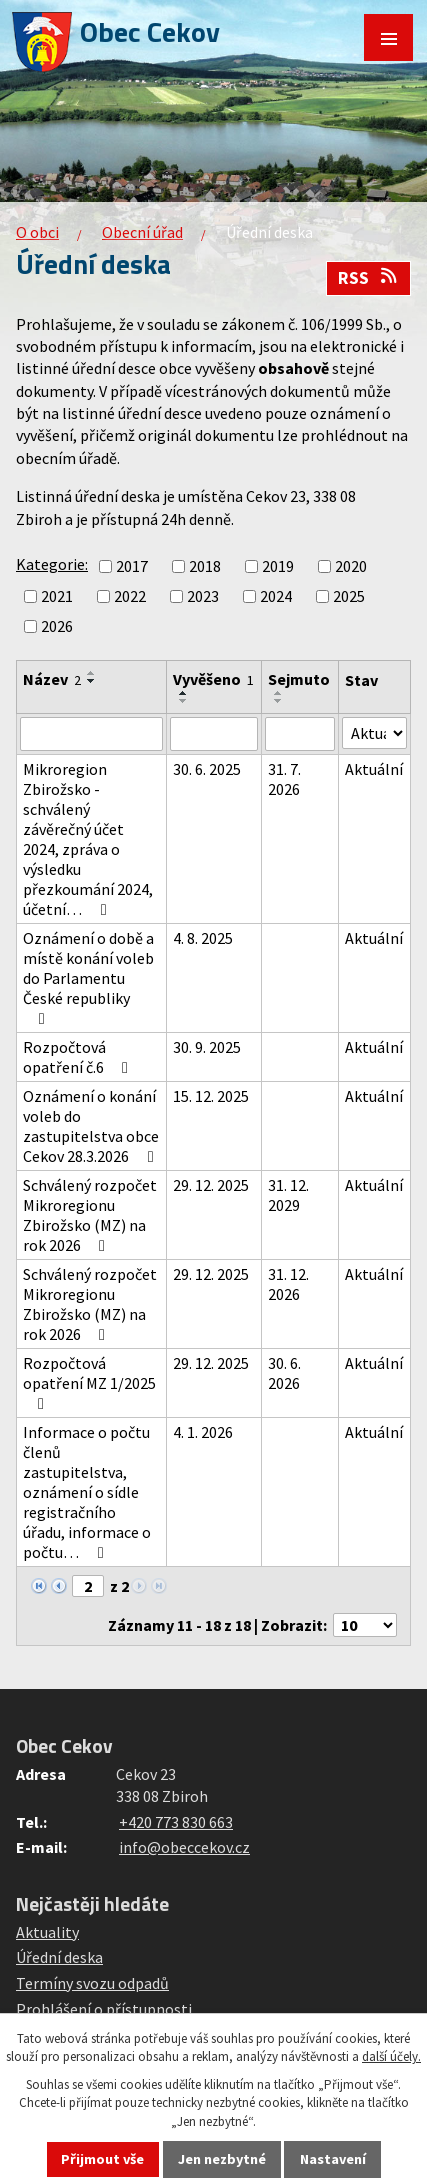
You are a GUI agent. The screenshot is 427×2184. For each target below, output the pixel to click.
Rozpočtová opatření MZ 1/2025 (89, 1382)
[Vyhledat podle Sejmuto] (299, 734)
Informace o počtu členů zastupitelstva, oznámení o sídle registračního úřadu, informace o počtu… (87, 1492)
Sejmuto (299, 679)
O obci (37, 232)
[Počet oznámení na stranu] (365, 1625)
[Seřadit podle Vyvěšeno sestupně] (184, 701)
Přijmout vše (102, 2159)
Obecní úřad (142, 232)
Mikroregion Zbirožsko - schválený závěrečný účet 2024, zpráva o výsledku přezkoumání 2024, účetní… (88, 839)
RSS (369, 278)
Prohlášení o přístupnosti (104, 2009)
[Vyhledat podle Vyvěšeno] (214, 734)
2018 (205, 566)
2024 (276, 596)
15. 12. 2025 (211, 1096)
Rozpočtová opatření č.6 (79, 1057)
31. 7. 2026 (284, 779)
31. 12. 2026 (288, 1284)
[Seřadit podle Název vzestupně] (92, 673)
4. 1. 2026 (203, 1432)
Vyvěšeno (213, 679)
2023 (203, 596)
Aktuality (47, 1932)
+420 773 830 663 (176, 1822)
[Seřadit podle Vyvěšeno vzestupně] (184, 693)
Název (52, 679)
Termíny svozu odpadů (92, 1983)
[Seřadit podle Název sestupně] (92, 681)
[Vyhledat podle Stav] (374, 733)
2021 (57, 596)
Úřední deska (59, 1957)
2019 (278, 566)
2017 (132, 566)
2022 (130, 596)
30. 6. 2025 (207, 769)
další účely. (391, 2056)
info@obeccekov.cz (184, 1847)
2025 (349, 596)
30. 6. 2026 (284, 1373)
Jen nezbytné (222, 2159)
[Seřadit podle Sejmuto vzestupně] (279, 693)
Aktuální (374, 769)
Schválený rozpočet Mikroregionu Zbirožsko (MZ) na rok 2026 (90, 1215)
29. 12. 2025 (211, 1185)
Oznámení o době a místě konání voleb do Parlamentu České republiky (88, 977)
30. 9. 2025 (207, 1047)
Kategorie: (52, 564)
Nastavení (333, 2159)
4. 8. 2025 (203, 938)
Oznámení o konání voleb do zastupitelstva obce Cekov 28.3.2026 (91, 1126)
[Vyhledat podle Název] (91, 734)
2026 (57, 626)
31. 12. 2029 (288, 1195)
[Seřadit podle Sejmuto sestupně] (279, 701)
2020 (351, 566)
